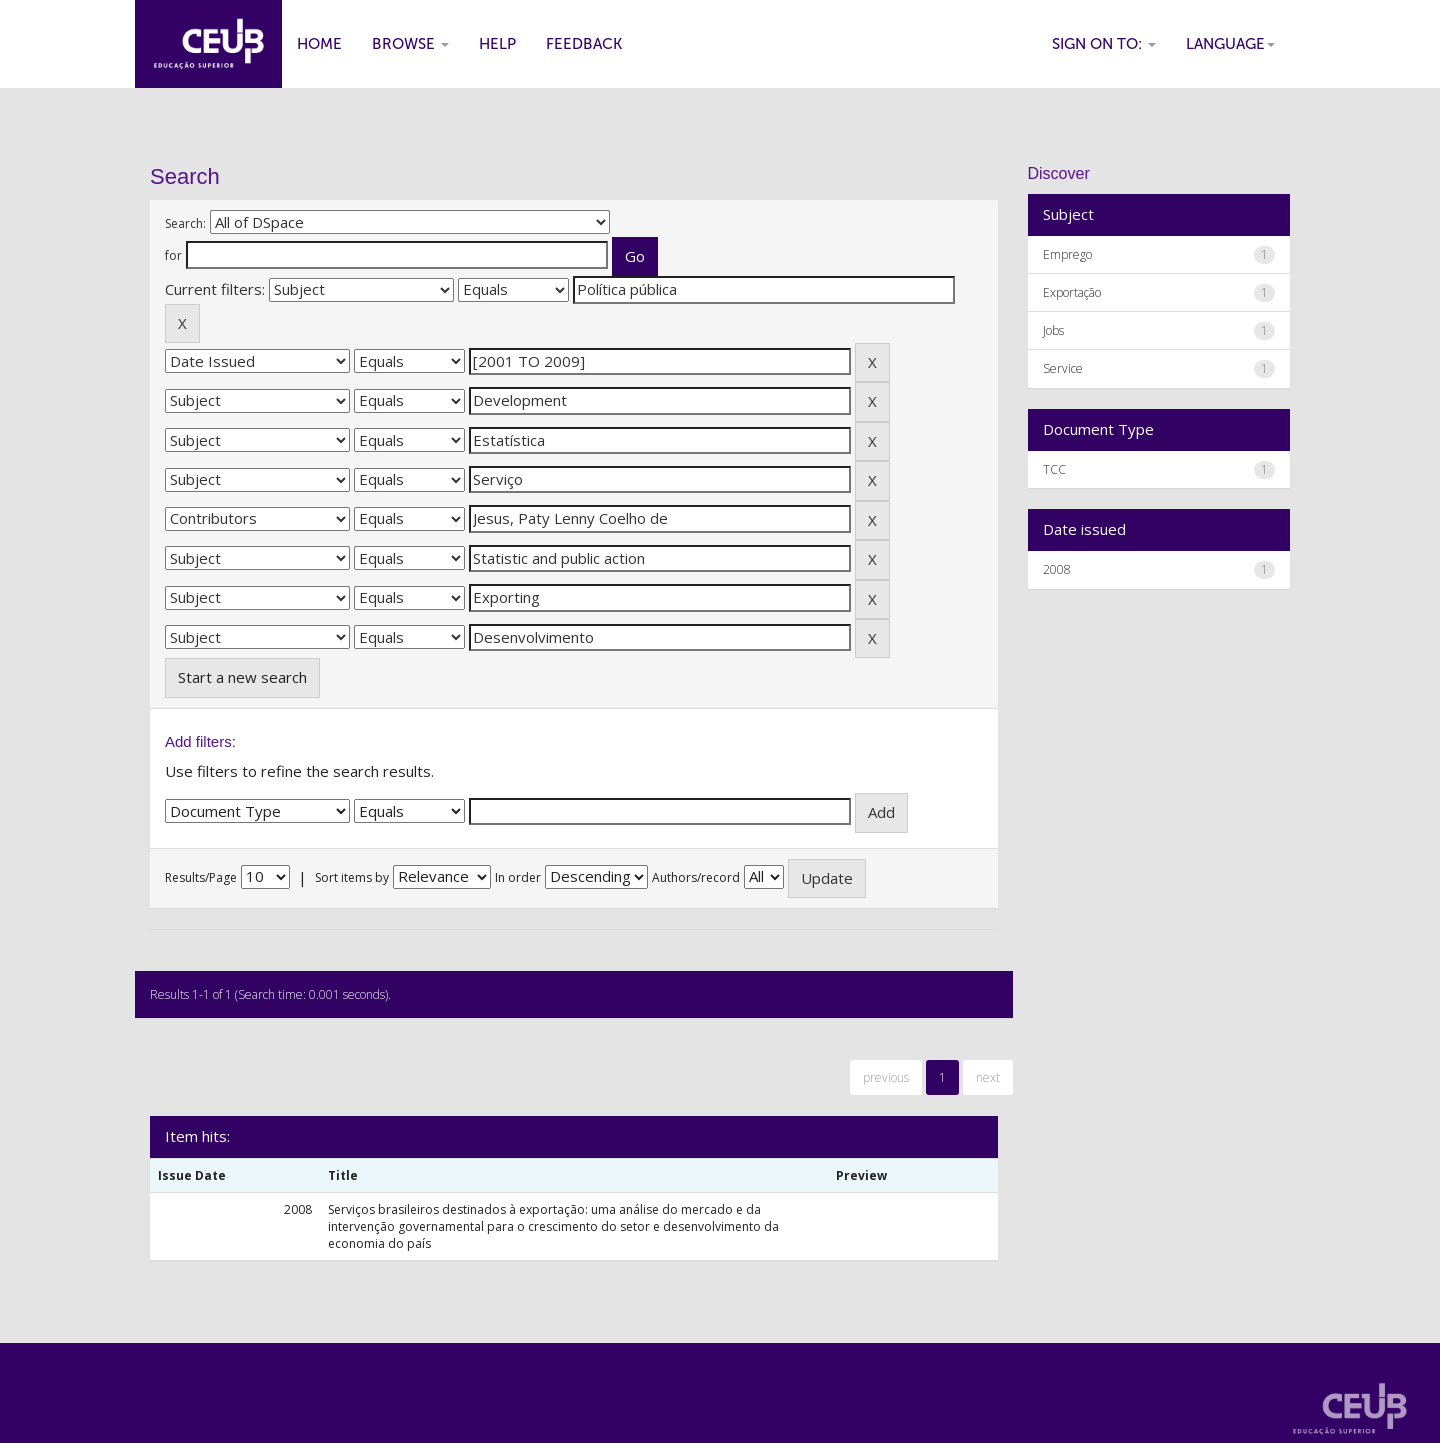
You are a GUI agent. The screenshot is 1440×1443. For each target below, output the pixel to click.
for (173, 255)
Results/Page (201, 877)
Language (1230, 44)
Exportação (1072, 292)
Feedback (584, 44)
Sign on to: (1104, 44)
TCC (1054, 469)
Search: (185, 223)
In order (518, 877)
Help (497, 44)
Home (319, 44)
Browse (410, 44)
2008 (1057, 569)
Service (1063, 368)
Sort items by (352, 877)
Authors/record (696, 877)
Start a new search (242, 677)
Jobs (1053, 330)
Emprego (1067, 254)
